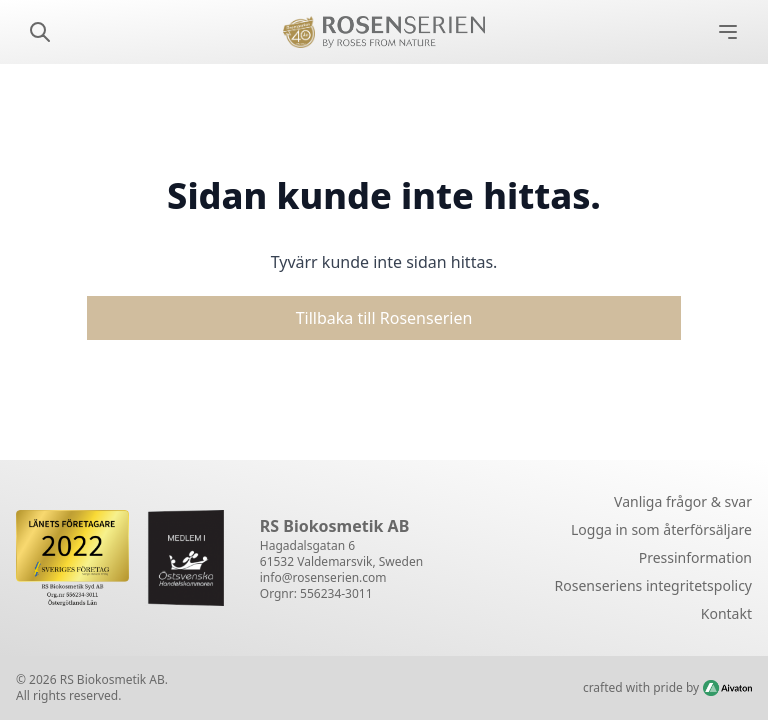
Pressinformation (695, 557)
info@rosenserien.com (323, 577)
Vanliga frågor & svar (683, 501)
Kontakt (726, 613)
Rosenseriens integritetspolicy (653, 585)
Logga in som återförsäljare (661, 529)
